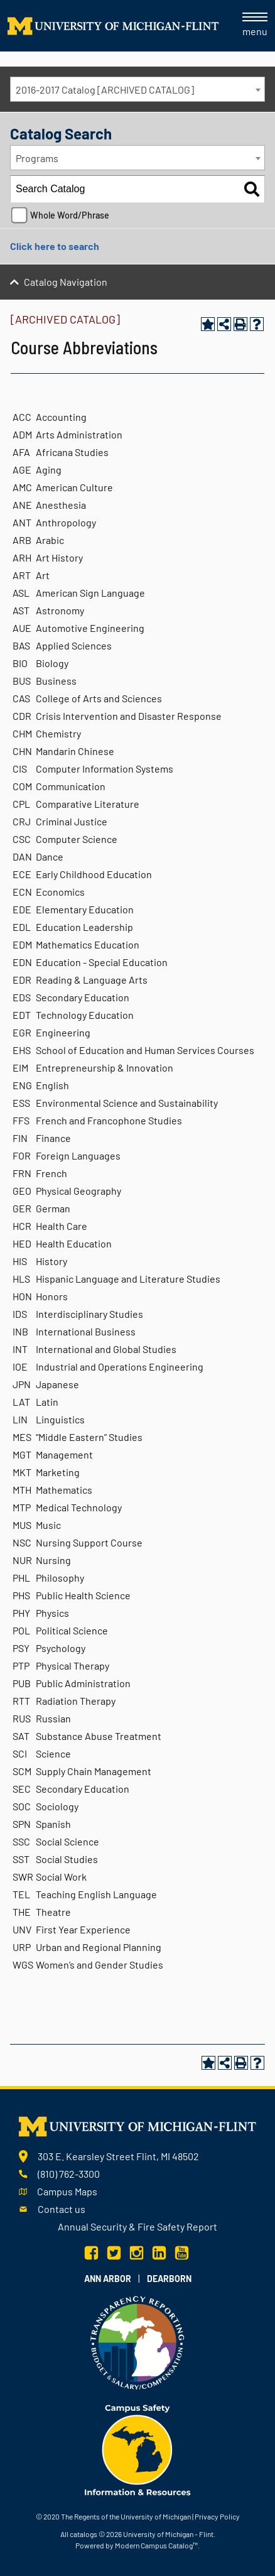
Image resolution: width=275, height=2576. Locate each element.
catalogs (83, 2534)
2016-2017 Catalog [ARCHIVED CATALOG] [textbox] (105, 89)
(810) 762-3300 (69, 2174)
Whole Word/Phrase (69, 215)
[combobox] (137, 89)
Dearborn (169, 2278)
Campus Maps (67, 2191)
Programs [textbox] (37, 158)
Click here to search (54, 246)
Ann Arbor (107, 2278)
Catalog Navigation (65, 282)
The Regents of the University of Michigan (126, 2516)
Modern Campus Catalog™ (156, 2545)
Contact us (61, 2209)
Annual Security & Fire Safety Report (137, 2226)
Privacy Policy (217, 2516)
